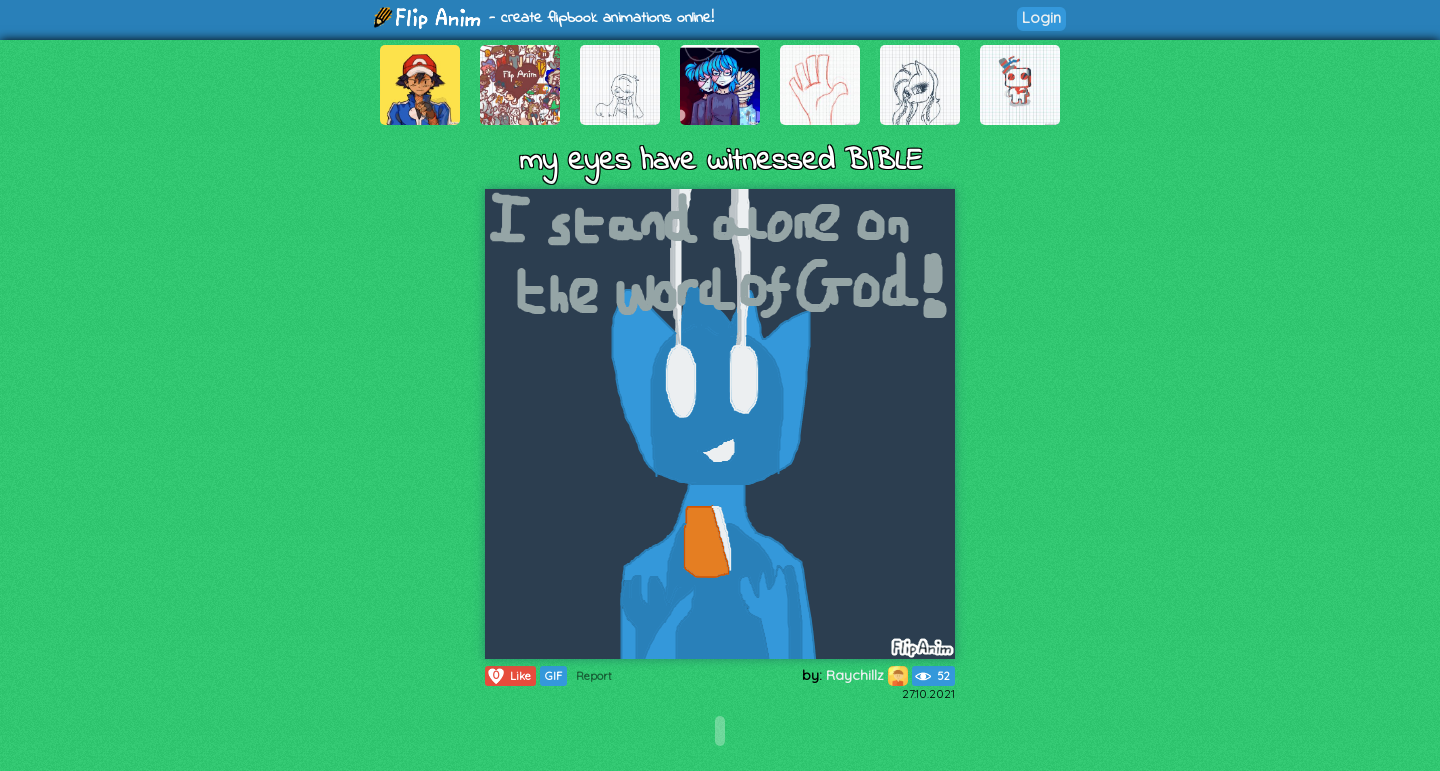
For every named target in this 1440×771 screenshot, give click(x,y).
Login (1041, 17)
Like (508, 676)
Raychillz (867, 675)
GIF (553, 676)
